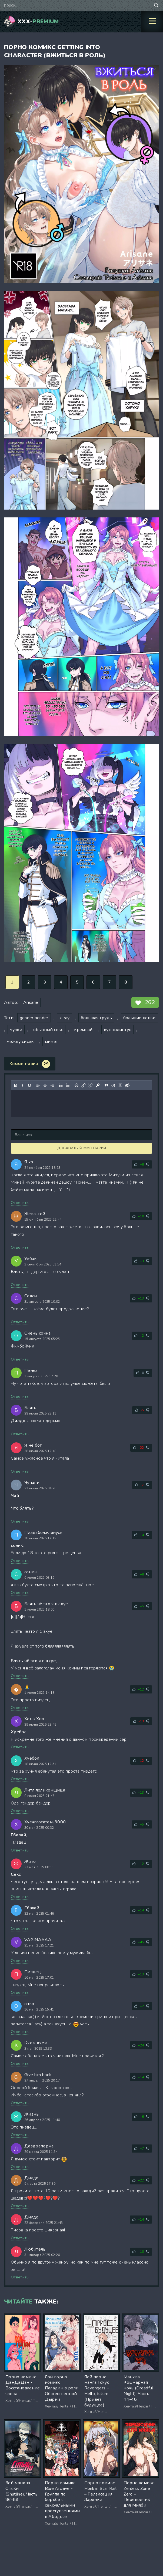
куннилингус (117, 1030)
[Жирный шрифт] (15, 1085)
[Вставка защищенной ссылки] (97, 1085)
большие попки (139, 1018)
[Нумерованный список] (67, 1085)
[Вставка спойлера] (120, 1085)
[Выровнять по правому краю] (52, 1085)
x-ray (64, 1018)
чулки (16, 1030)
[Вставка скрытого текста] (127, 1085)
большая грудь (96, 1018)
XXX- (38, 21)
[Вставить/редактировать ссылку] (83, 1085)
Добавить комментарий (81, 1148)
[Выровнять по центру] (45, 1085)
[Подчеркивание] (29, 1085)
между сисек (20, 1042)
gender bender (34, 1018)
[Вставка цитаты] (106, 1085)
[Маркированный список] (60, 1085)
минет (51, 1042)
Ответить (20, 1202)
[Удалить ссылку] (90, 1085)
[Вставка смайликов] (76, 1085)
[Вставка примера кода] (113, 1085)
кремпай (83, 1030)
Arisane (30, 1002)
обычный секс (48, 1030)
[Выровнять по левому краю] (38, 1085)
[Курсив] (22, 1085)
